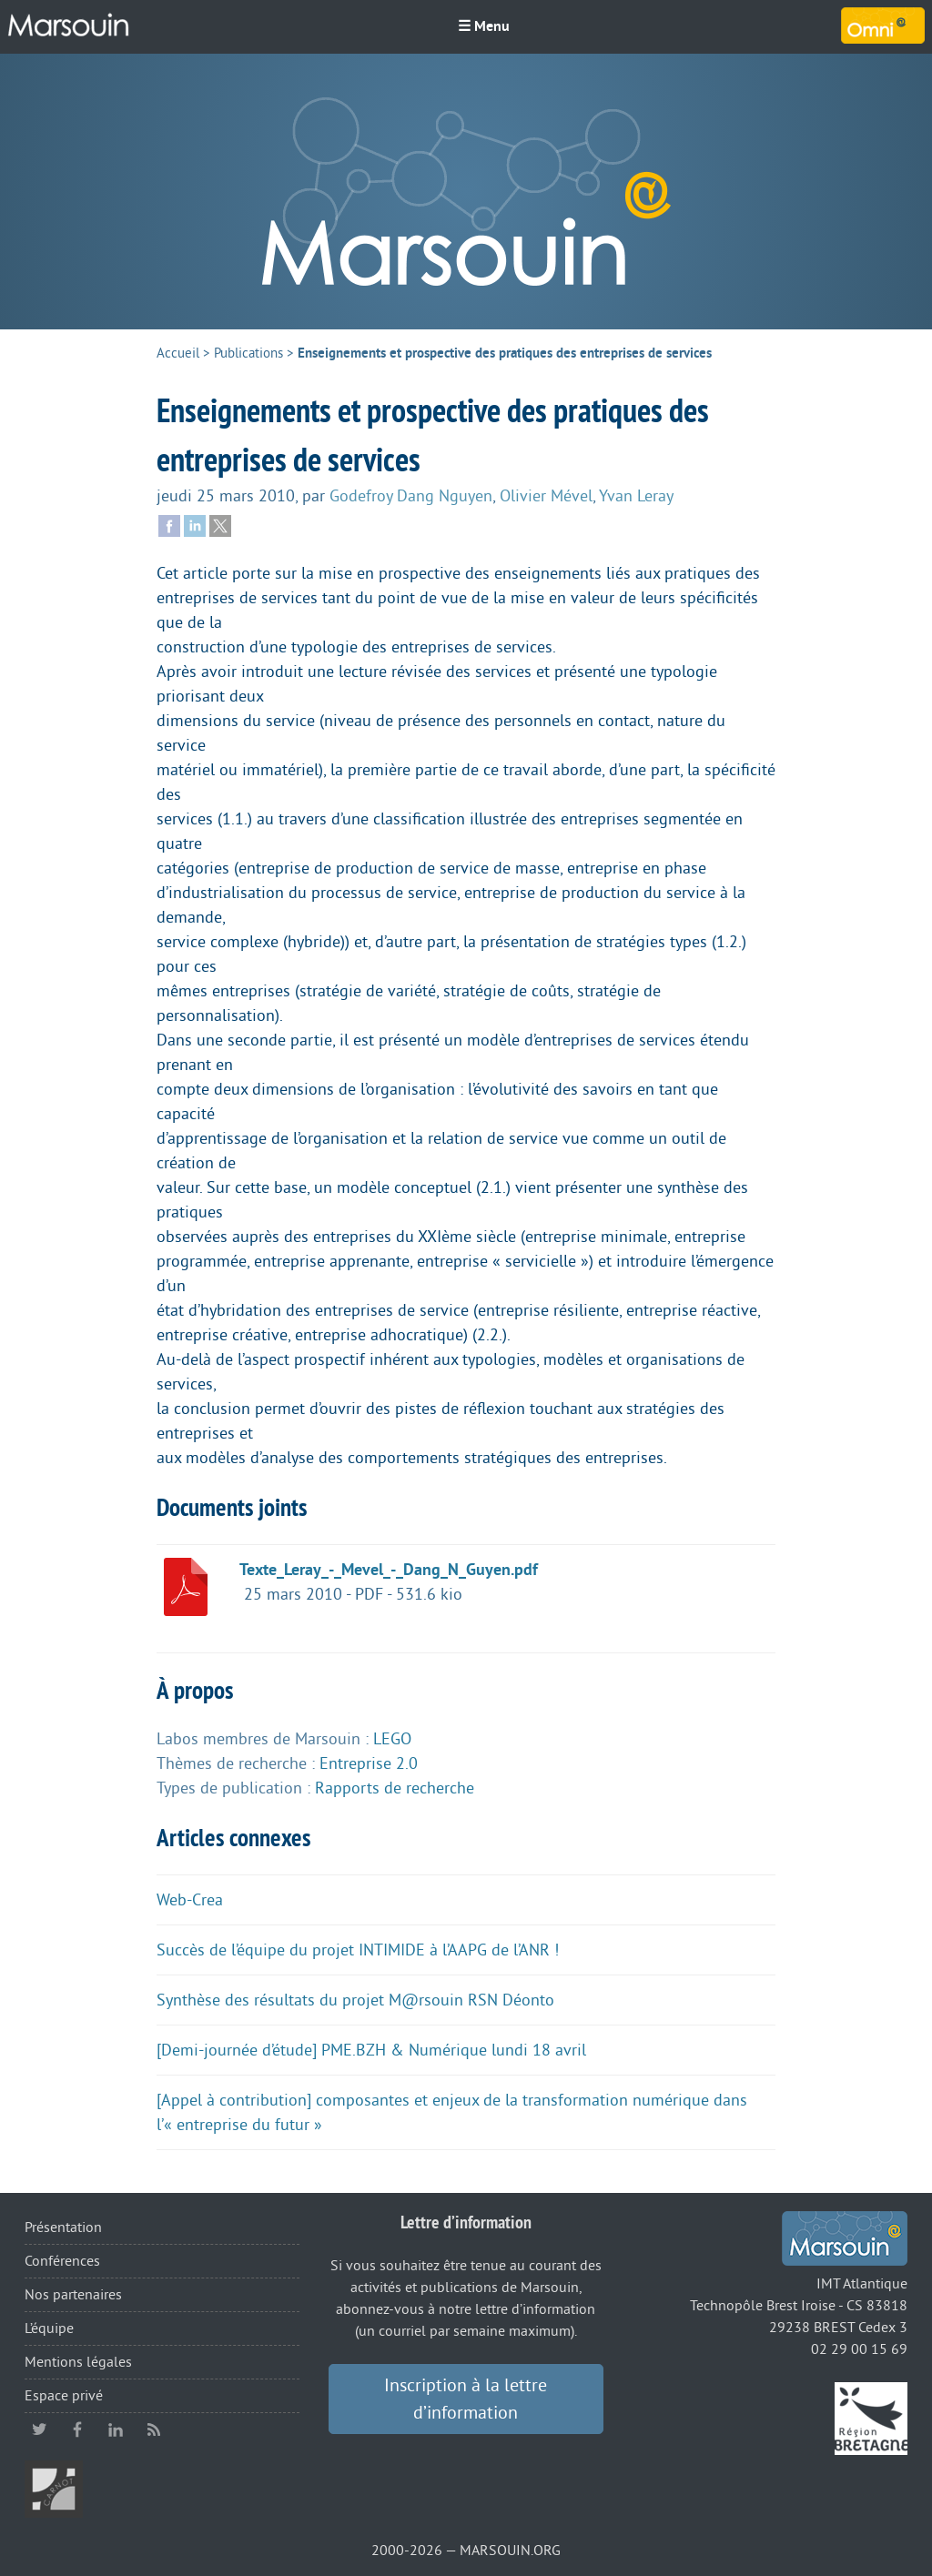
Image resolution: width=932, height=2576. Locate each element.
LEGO (392, 1739)
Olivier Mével (546, 496)
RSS (153, 2429)
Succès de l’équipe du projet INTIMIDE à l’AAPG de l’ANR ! (358, 1950)
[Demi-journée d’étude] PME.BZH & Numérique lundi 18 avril (371, 2050)
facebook (77, 2429)
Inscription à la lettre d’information (465, 2399)
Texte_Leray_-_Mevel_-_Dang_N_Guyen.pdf (388, 1570)
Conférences (62, 2261)
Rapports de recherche (394, 1788)
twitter (39, 2429)
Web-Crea (190, 1900)
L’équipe (49, 2328)
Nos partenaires (73, 2295)
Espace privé (64, 2396)
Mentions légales (78, 2362)
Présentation (63, 2227)
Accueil (178, 353)
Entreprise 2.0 (368, 1763)
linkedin (115, 2429)
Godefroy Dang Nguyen (410, 496)
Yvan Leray (636, 496)
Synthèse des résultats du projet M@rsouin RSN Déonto (355, 2000)
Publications (248, 353)
